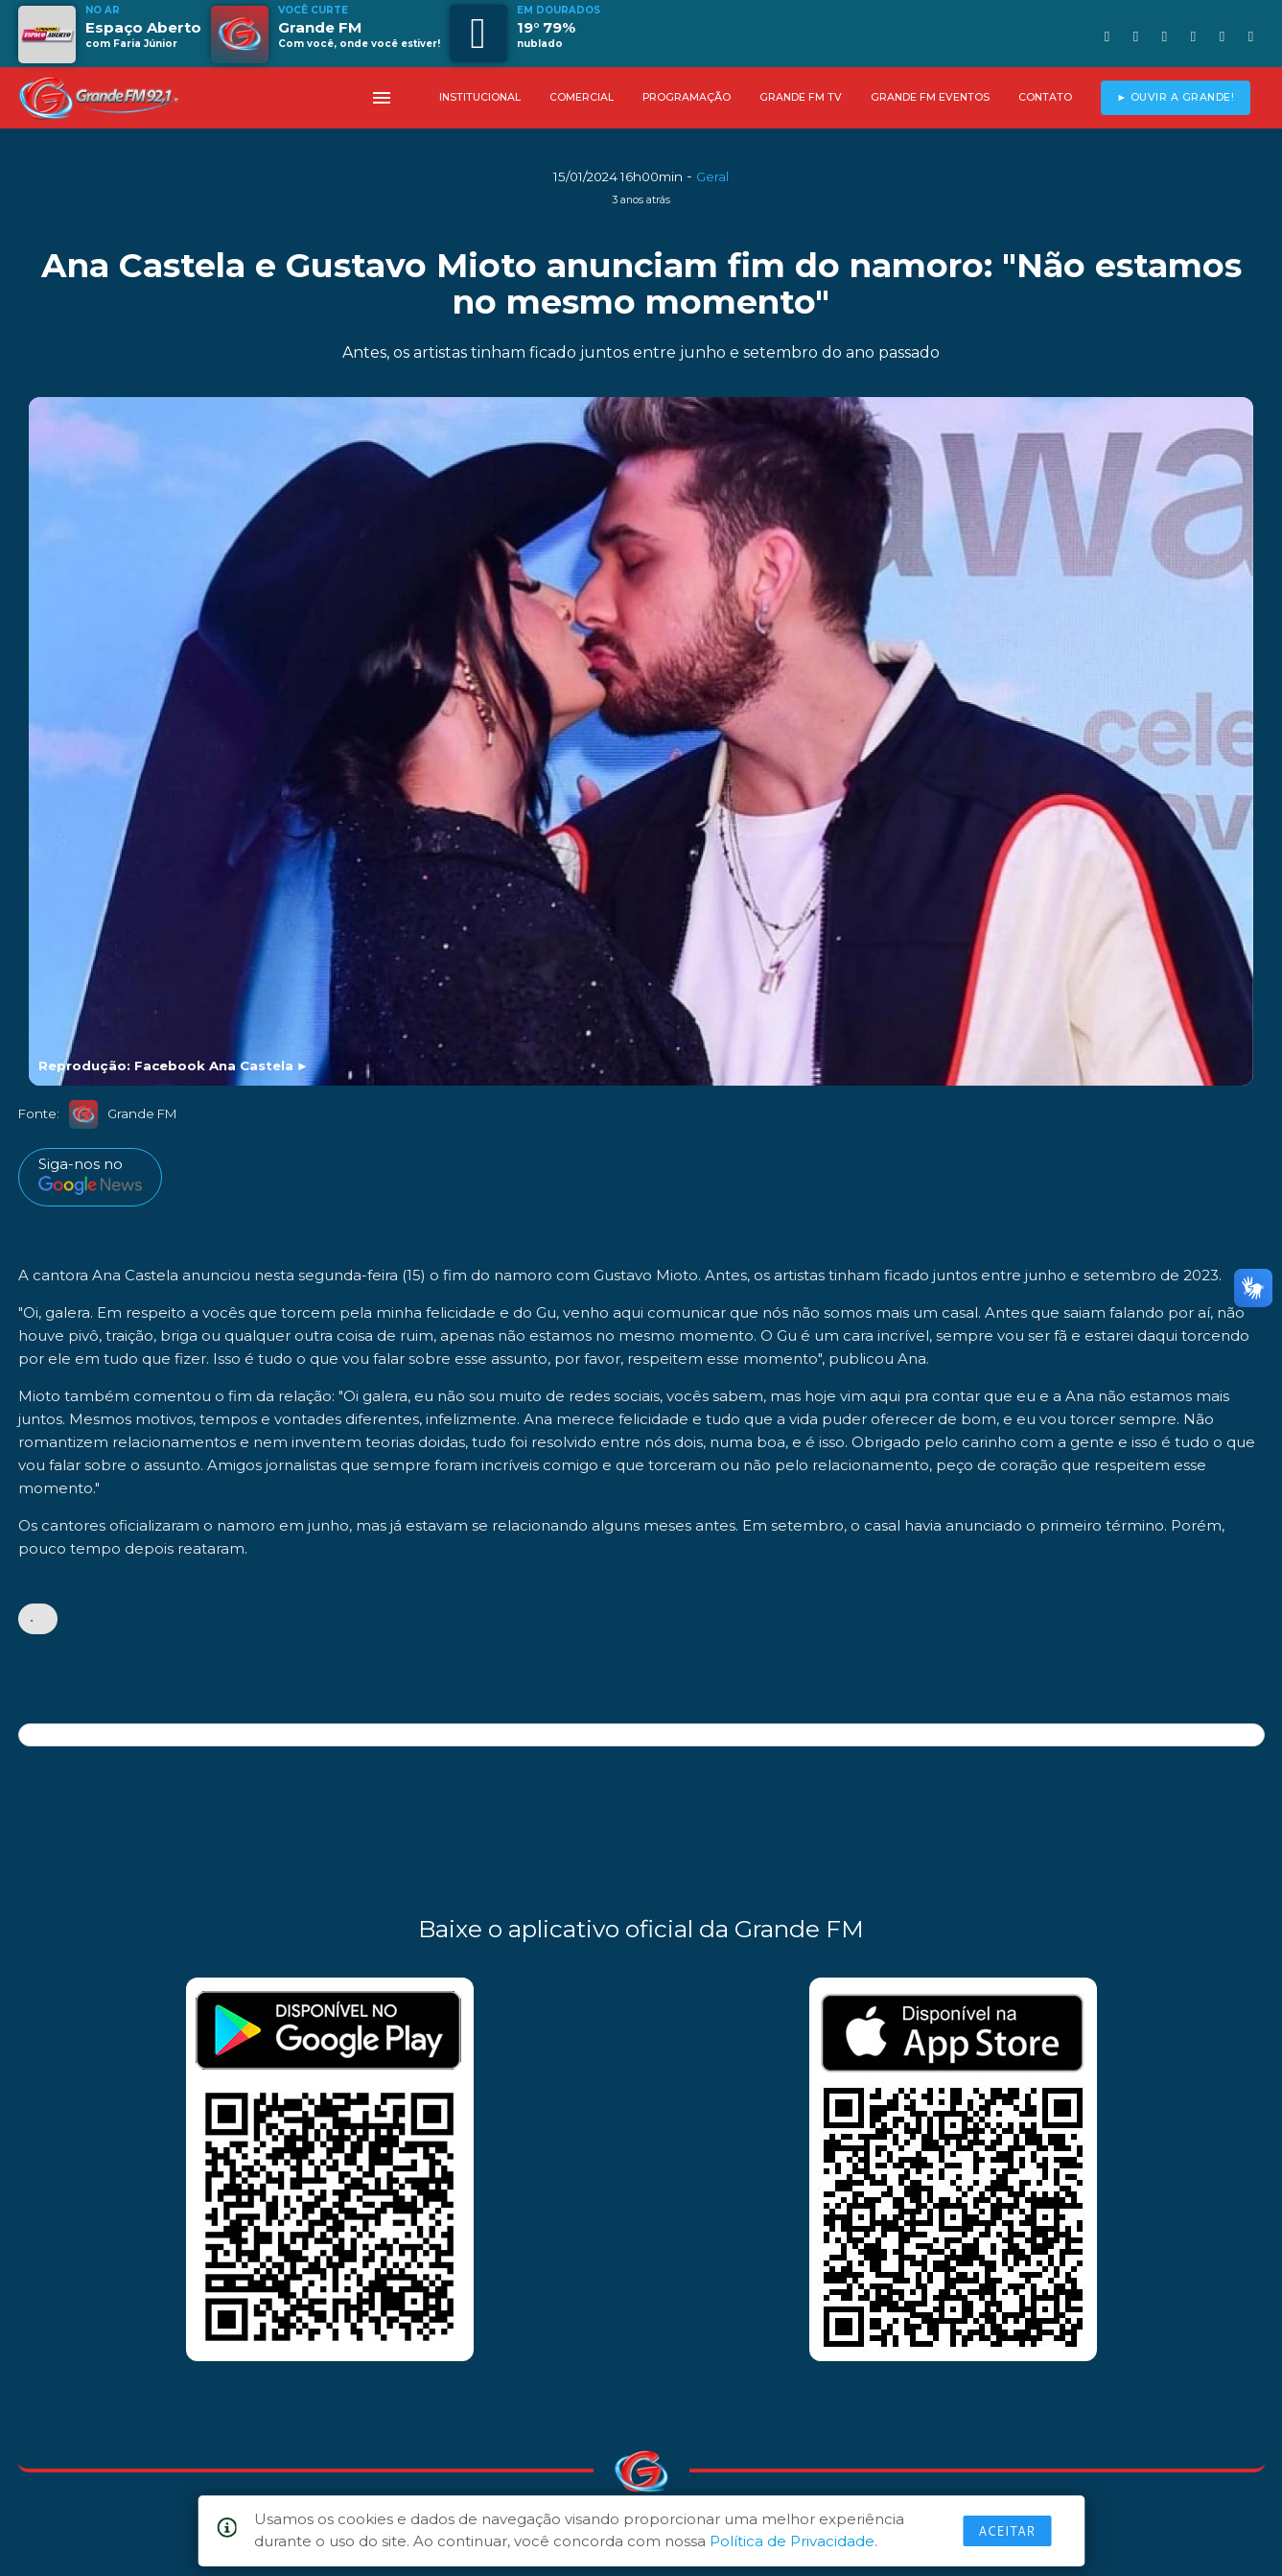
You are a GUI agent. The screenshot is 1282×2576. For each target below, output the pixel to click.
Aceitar (1007, 2531)
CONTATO (1045, 97)
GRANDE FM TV (800, 97)
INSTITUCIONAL (480, 97)
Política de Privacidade (792, 2541)
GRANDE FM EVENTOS (930, 97)
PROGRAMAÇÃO (686, 97)
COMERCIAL (581, 97)
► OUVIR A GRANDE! (1175, 97)
